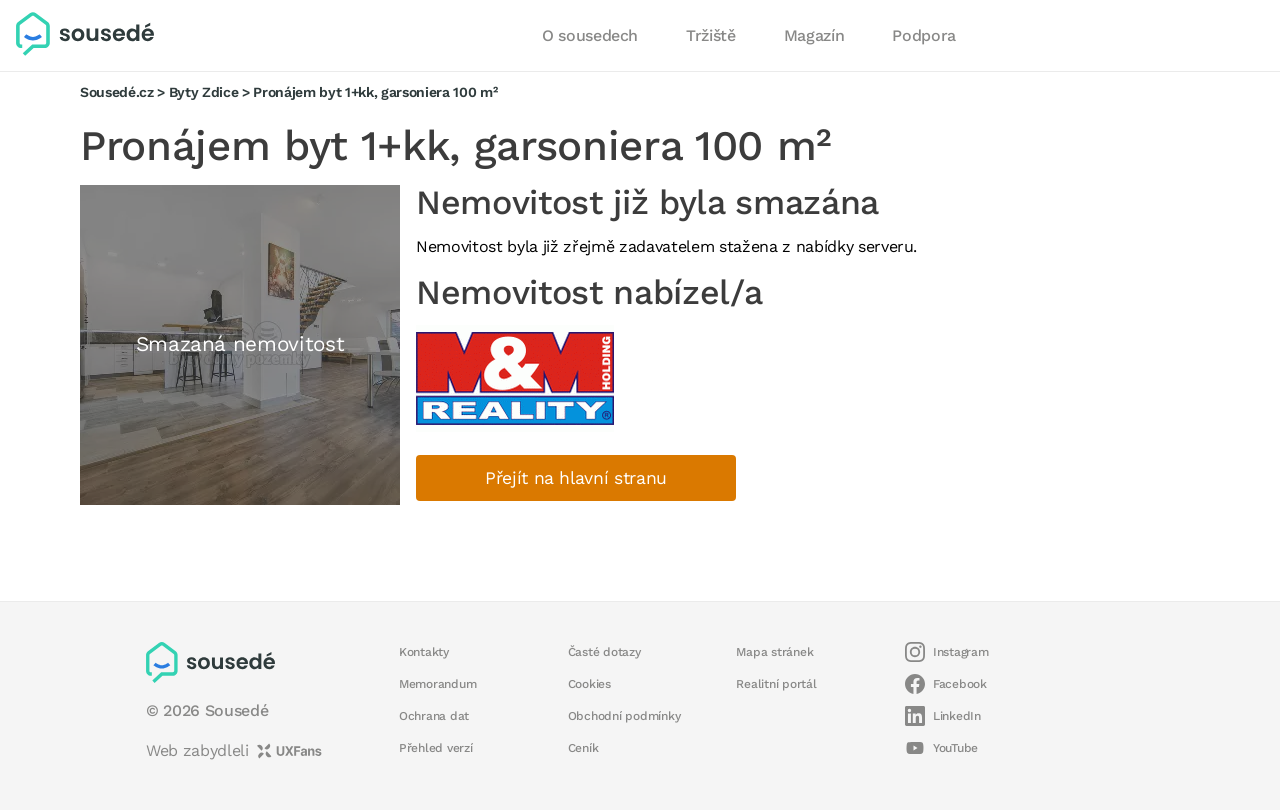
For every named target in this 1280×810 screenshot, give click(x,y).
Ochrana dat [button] (434, 716)
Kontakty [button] (424, 652)
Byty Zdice (204, 92)
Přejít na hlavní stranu (576, 478)
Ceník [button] (583, 748)
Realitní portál (776, 684)
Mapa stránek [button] (774, 652)
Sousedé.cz (117, 92)
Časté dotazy (604, 652)
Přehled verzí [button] (436, 748)
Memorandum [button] (437, 684)
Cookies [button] (589, 684)
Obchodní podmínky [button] (624, 716)
